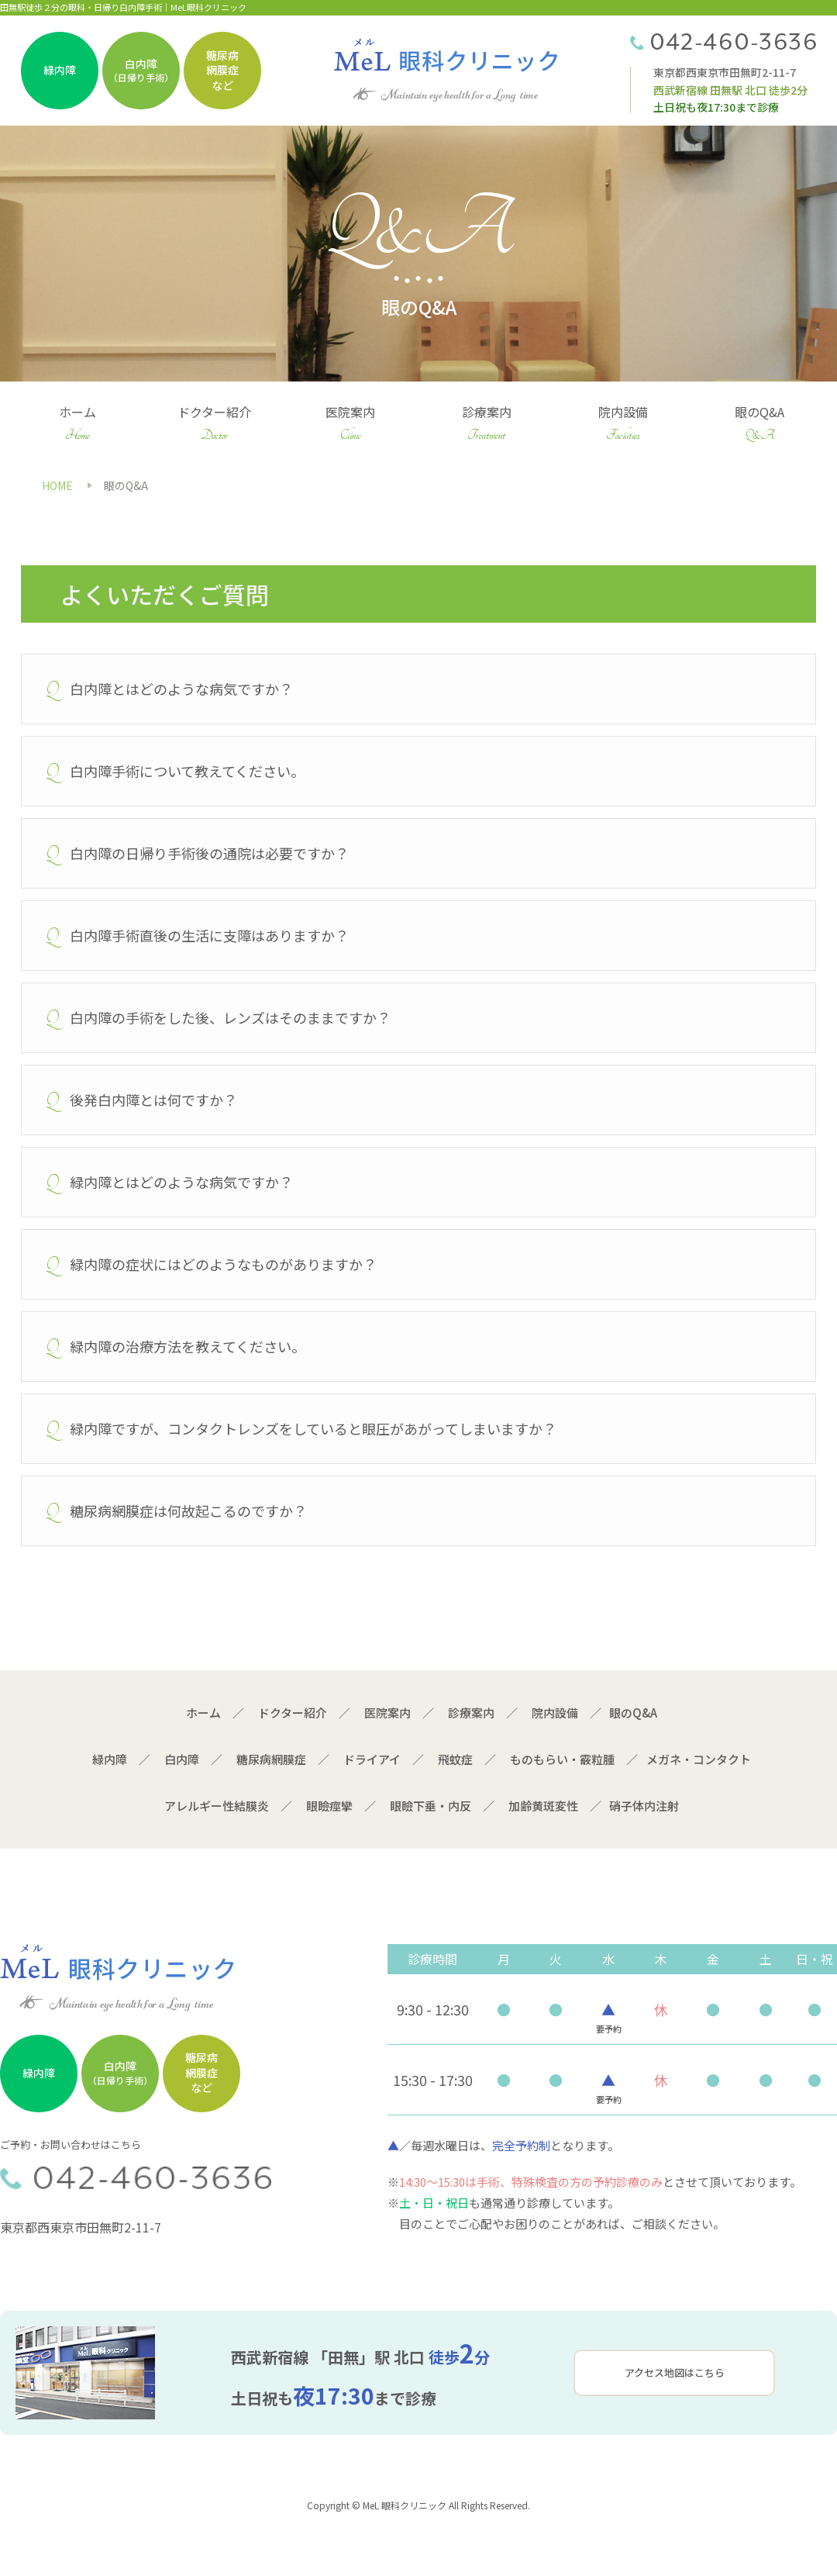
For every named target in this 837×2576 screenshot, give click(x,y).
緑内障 (109, 1759)
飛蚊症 (455, 1759)
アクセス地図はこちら (675, 2372)
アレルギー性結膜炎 (216, 1805)
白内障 (181, 1759)
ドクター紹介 (214, 425)
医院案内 (351, 425)
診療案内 (487, 425)
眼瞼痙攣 (329, 1805)
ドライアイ (372, 1759)
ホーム (78, 425)
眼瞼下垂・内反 (430, 1805)
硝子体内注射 (644, 1805)
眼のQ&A (759, 425)
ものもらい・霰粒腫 (562, 1759)
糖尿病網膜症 (271, 1759)
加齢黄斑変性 (543, 1805)
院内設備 (623, 425)
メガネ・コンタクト (698, 1759)
